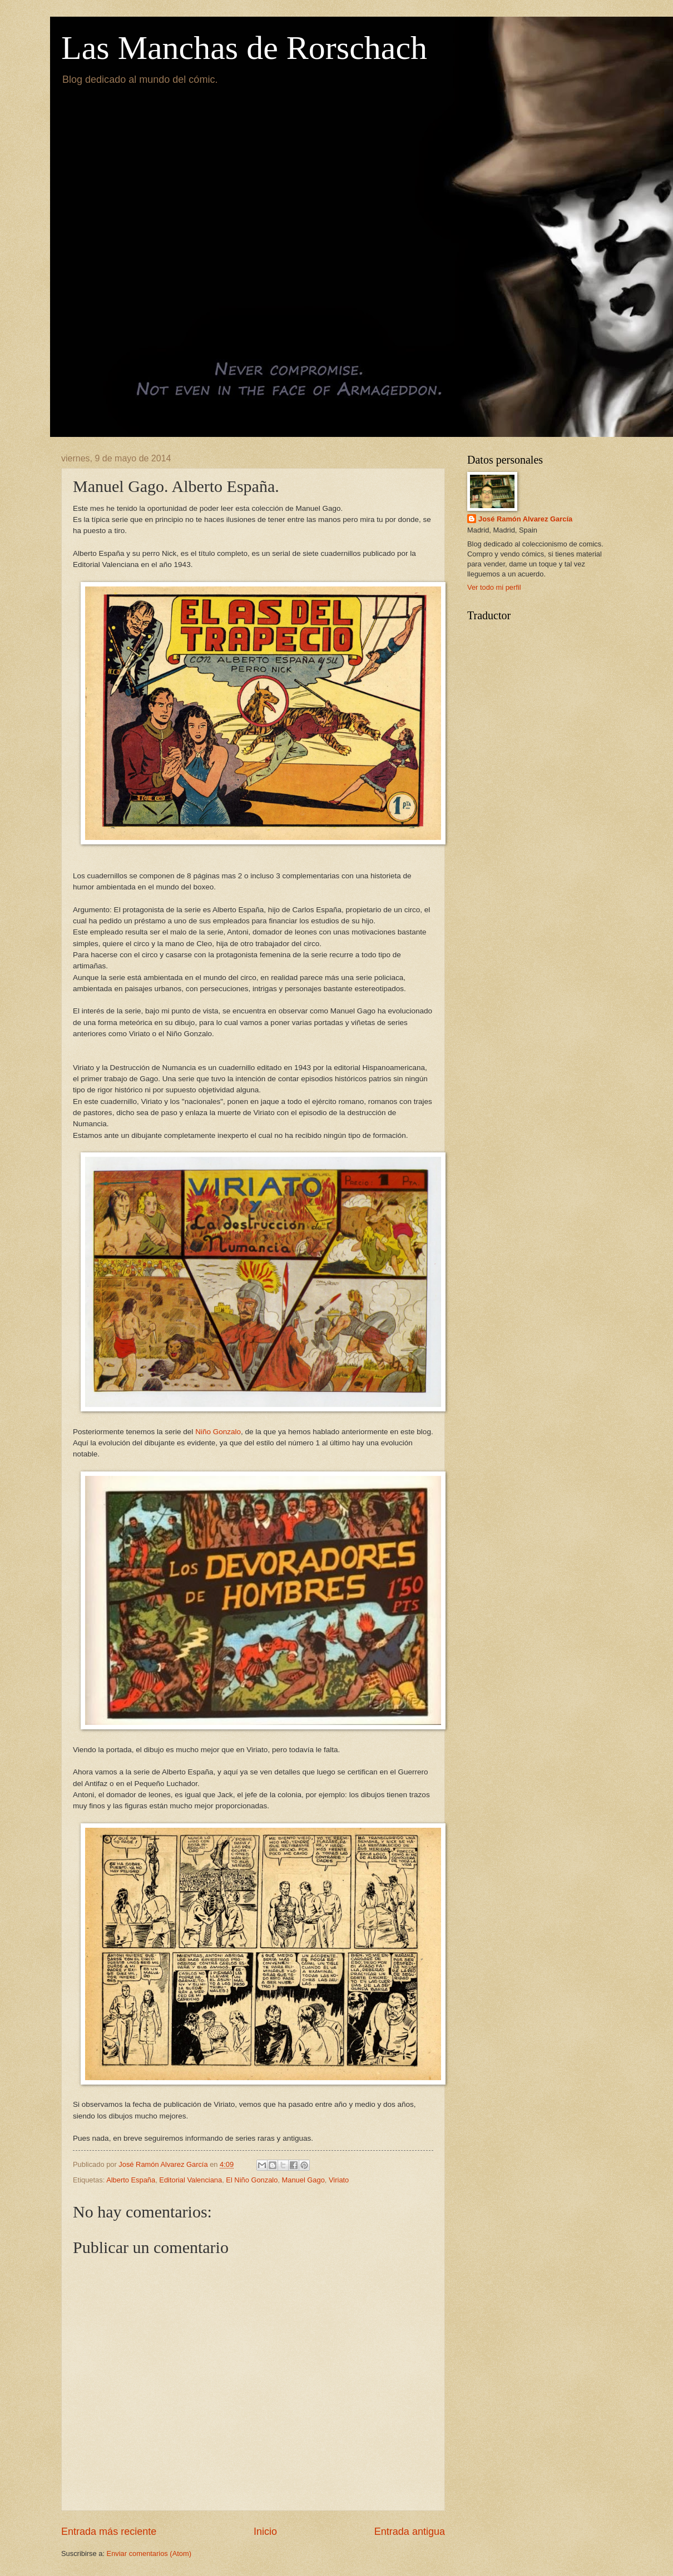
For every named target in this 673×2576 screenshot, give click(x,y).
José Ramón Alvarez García (525, 519)
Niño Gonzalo (218, 1432)
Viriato (339, 2180)
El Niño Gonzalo (252, 2180)
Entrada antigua (409, 2531)
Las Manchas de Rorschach (244, 47)
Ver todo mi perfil (494, 587)
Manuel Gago (303, 2180)
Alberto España (130, 2180)
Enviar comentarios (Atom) (149, 2553)
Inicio (265, 2531)
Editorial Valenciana (190, 2180)
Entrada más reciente (108, 2531)
